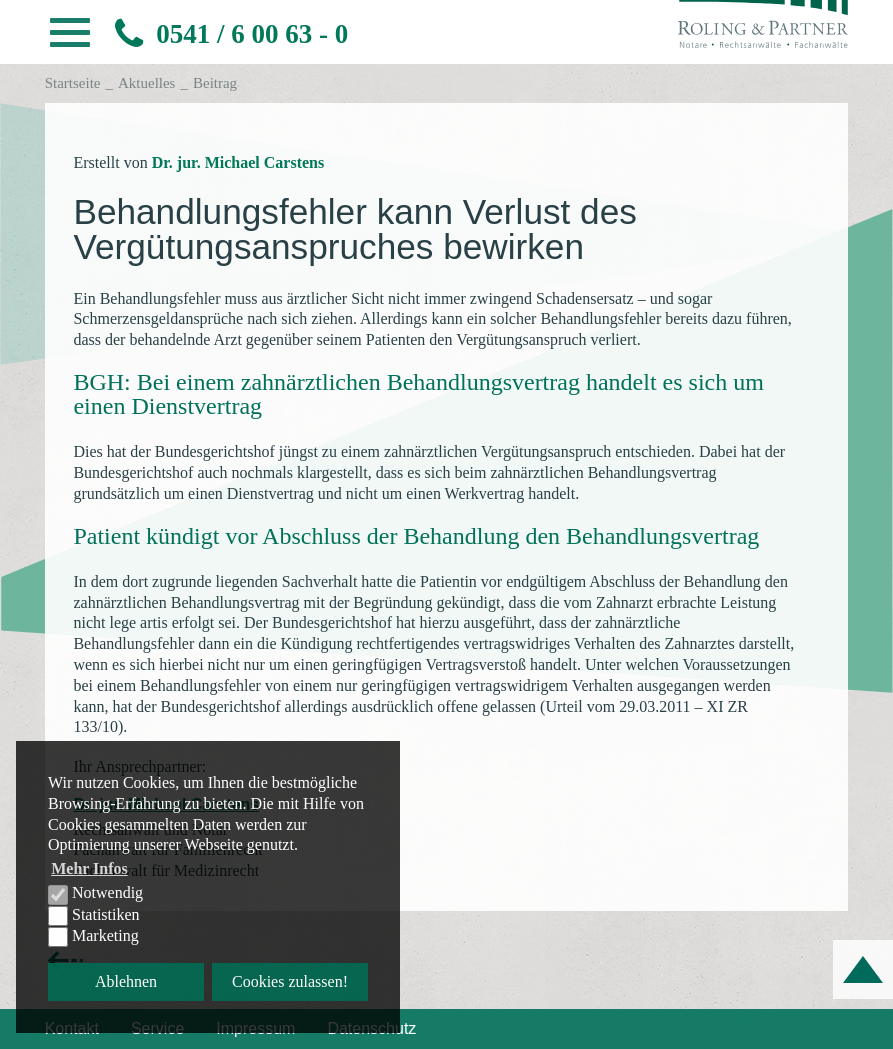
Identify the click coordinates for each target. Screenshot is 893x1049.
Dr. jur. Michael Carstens (238, 162)
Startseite (73, 83)
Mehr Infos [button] (89, 868)
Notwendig (95, 894)
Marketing (93, 937)
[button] (70, 38)
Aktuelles (147, 83)
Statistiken (94, 916)
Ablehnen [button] (126, 981)
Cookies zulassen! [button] (290, 981)
